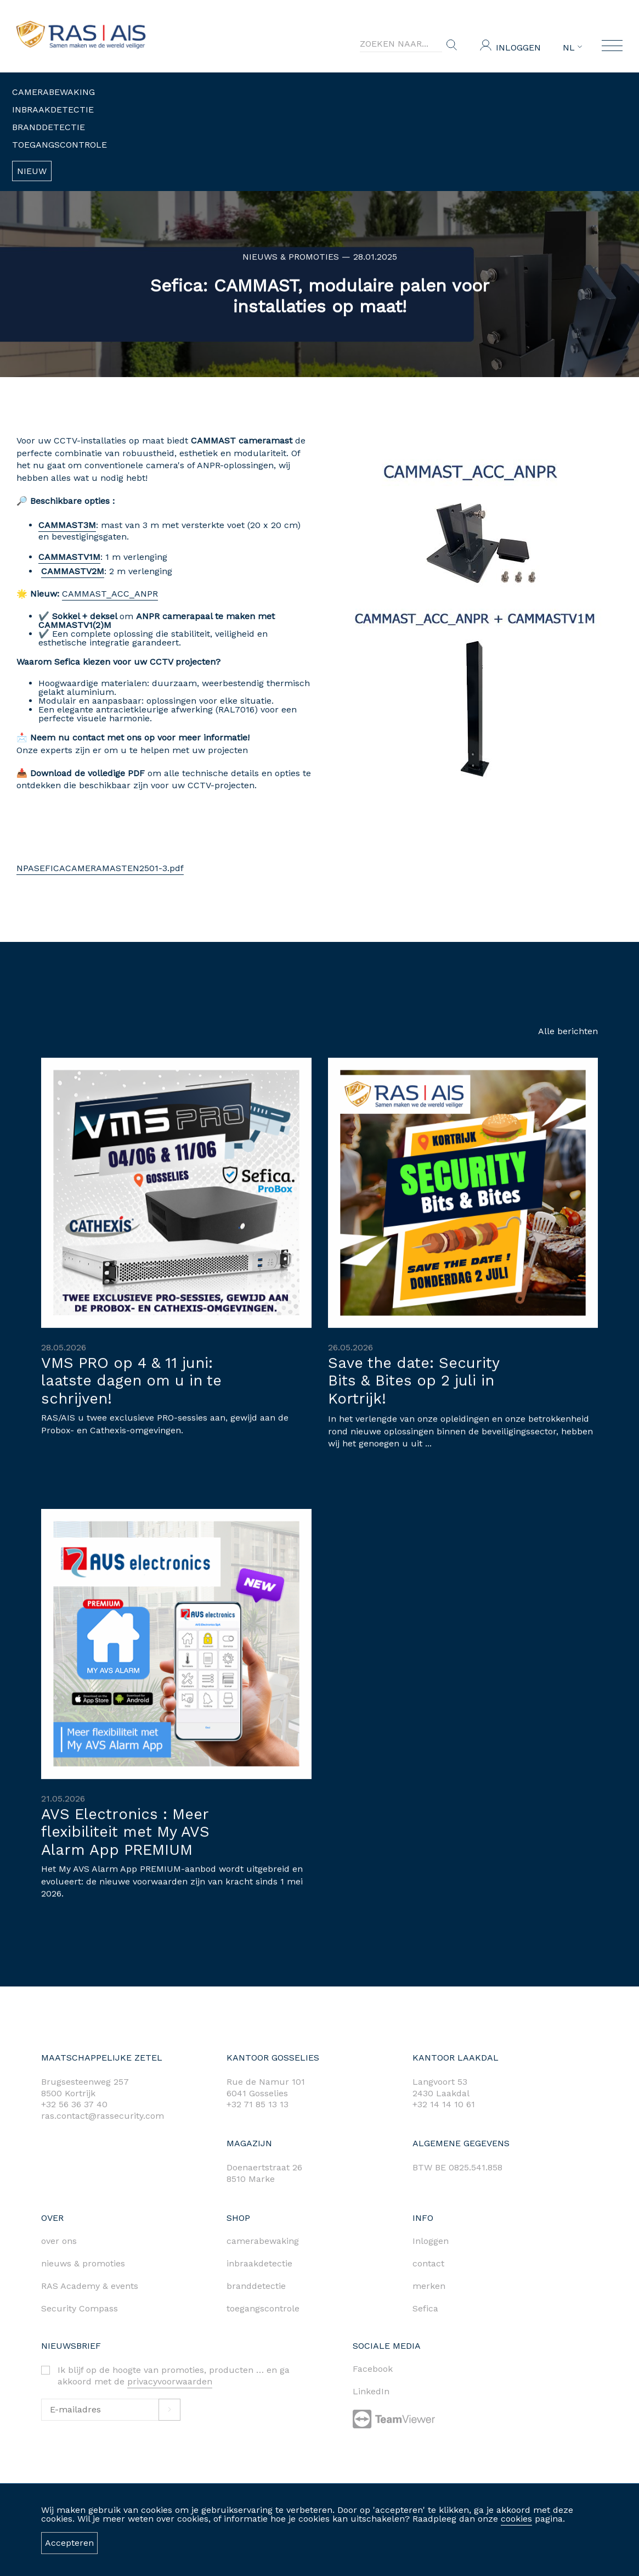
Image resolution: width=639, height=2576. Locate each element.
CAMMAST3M (60, 525)
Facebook (373, 2369)
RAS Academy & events (89, 2286)
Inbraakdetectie (53, 109)
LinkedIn (371, 2391)
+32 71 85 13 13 (258, 2104)
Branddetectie (48, 127)
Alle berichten (568, 1031)
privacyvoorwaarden (169, 2381)
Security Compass (79, 2308)
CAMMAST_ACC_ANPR (103, 593)
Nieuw (32, 171)
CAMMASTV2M (65, 571)
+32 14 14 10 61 (443, 2104)
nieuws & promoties (83, 2263)
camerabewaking (263, 2241)
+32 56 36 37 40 (74, 2104)
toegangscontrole (263, 2308)
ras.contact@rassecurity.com (102, 2116)
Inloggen (518, 47)
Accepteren (69, 2543)
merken (428, 2286)
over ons (59, 2241)
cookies (516, 2518)
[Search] (401, 44)
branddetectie (256, 2286)
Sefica (425, 2308)
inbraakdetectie (259, 2263)
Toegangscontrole (59, 144)
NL (572, 47)
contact (428, 2263)
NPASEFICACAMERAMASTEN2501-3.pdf (93, 868)
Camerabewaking (53, 92)
